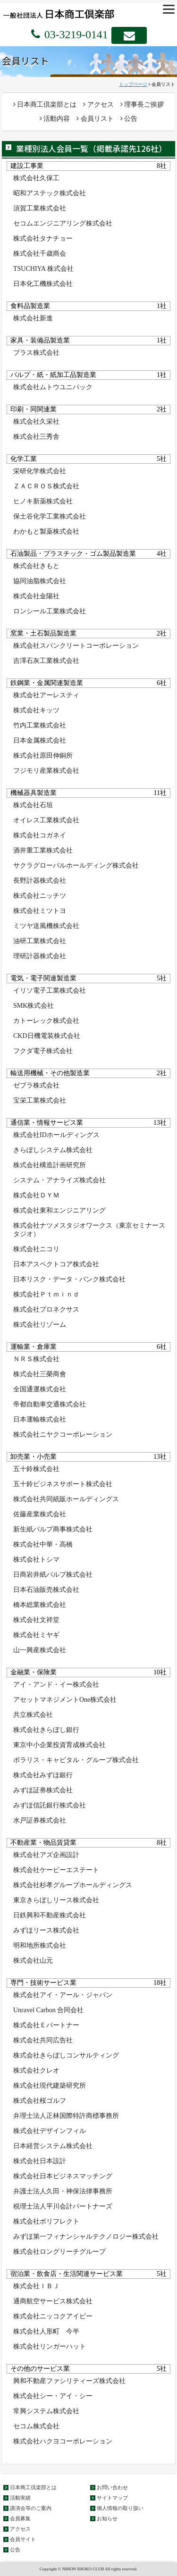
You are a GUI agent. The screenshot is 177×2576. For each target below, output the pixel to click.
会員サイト (23, 2539)
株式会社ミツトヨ (39, 910)
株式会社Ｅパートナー (46, 2025)
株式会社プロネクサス (46, 1309)
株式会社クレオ (36, 2070)
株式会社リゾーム (39, 1324)
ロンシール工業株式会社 (49, 611)
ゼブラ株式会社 (36, 1085)
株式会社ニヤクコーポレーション (62, 1434)
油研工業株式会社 (39, 941)
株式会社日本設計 (39, 2161)
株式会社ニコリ (36, 1249)
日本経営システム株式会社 (53, 2145)
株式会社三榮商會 (39, 1374)
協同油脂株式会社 (39, 581)
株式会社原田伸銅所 (43, 755)
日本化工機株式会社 (43, 283)
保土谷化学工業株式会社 (49, 516)
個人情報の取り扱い (120, 2508)
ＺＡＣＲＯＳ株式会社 (46, 486)
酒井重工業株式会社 (43, 850)
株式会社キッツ (36, 710)
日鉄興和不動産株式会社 (49, 1915)
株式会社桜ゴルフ (39, 2100)
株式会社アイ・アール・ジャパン (62, 1995)
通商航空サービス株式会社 (53, 2301)
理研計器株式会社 (39, 956)
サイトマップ (112, 2498)
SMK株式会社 (33, 1005)
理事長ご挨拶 (142, 104)
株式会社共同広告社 (43, 2040)
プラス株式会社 (36, 352)
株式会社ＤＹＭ (36, 1195)
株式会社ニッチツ (39, 895)
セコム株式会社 (36, 2426)
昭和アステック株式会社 (49, 193)
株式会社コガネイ (39, 835)
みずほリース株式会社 (46, 1930)
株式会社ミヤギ (36, 1635)
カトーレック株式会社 (46, 1020)
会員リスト (95, 118)
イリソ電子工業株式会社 (49, 990)
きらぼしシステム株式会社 (53, 1150)
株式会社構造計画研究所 (49, 1165)
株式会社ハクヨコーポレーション (62, 2441)
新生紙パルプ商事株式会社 (53, 1529)
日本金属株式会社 (39, 740)
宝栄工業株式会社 (39, 1100)
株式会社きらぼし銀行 (46, 1729)
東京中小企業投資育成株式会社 (59, 1744)
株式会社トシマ (36, 1559)
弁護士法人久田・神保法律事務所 (62, 2191)
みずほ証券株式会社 (43, 1790)
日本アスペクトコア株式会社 (56, 1264)
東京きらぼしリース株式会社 (56, 1900)
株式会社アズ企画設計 (46, 1854)
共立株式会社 (33, 1714)
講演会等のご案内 (30, 2508)
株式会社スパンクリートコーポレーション (76, 645)
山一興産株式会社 (39, 1650)
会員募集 (20, 2518)
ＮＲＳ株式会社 (36, 1359)
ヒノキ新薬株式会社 (43, 501)
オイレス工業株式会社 (46, 820)
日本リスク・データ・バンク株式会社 (69, 1279)
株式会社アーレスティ (46, 695)
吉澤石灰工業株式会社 (46, 660)
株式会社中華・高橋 (43, 1544)
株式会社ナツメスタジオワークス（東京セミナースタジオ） (89, 1230)
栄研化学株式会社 (39, 471)
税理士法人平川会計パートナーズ (62, 2206)
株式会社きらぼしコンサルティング (66, 2055)
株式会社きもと (36, 565)
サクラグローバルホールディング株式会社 (76, 865)
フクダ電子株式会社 (43, 1050)
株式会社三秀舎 (36, 436)
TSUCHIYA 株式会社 (43, 268)
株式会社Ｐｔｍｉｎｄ (46, 1294)
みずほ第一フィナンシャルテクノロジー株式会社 (86, 2236)
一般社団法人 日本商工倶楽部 (73, 12)
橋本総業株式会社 (39, 1604)
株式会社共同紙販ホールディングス (66, 1499)
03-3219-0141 (75, 34)
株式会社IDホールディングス (56, 1134)
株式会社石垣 (33, 805)
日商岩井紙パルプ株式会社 (53, 1574)
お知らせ (107, 2518)
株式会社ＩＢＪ (36, 2286)
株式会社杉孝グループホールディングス (72, 1885)
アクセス (98, 104)
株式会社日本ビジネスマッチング (62, 2176)
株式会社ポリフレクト (46, 2221)
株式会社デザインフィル (49, 2130)
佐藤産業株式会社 (39, 1514)
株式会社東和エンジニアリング (59, 1210)
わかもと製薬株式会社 (46, 531)
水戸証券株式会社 (39, 1820)
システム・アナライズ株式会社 (59, 1180)
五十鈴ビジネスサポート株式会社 (62, 1484)
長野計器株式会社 (39, 880)
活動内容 (55, 118)
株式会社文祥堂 (36, 1619)
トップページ (133, 84)
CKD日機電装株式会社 (46, 1035)
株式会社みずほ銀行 (43, 1775)
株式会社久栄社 (36, 421)
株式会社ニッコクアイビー (53, 2316)
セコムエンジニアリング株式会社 (62, 223)
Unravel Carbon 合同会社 (48, 2010)
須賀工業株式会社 (39, 208)
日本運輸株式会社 (39, 1419)
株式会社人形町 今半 (46, 2331)
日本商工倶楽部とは (45, 104)
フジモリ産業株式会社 (46, 770)
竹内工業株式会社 (39, 725)
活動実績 (20, 2498)
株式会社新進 (33, 318)
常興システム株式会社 (46, 2411)
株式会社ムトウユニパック (53, 387)
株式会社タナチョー (43, 238)
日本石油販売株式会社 (46, 1589)
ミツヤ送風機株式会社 (46, 925)
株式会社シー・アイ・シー (53, 2396)
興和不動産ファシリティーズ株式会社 (69, 2380)
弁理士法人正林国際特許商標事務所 (66, 2115)
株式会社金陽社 (36, 596)
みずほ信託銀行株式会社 (49, 1805)
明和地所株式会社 (39, 1945)
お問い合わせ (112, 2487)
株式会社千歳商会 (39, 253)
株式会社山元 (33, 1960)
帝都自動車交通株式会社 (49, 1404)
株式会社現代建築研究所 (49, 2085)
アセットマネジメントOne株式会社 (65, 1699)
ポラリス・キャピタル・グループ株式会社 (76, 1760)
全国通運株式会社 (39, 1389)
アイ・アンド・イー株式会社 (56, 1684)
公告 (129, 118)
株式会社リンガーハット (49, 2346)
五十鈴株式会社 (36, 1468)
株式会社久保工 (36, 178)
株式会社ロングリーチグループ (59, 2251)
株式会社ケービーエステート (56, 1869)
